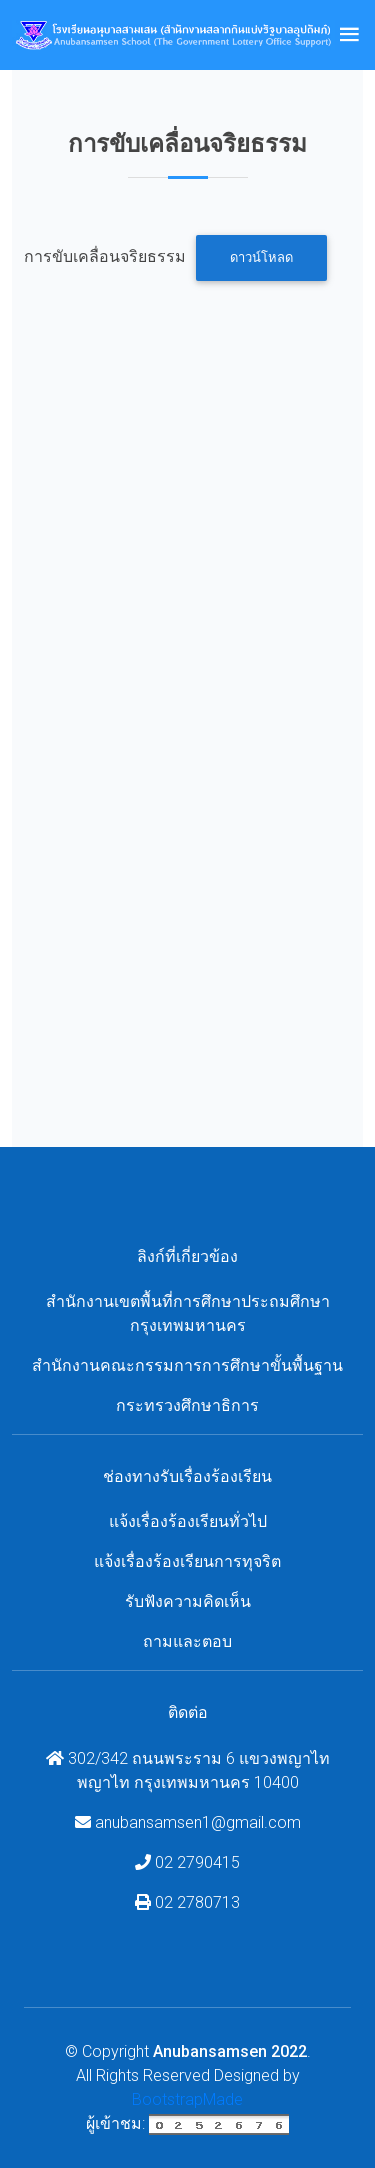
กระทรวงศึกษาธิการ (187, 1405)
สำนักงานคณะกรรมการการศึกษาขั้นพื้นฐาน (187, 1365)
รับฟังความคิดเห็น (188, 1601)
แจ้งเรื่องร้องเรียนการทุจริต (187, 1561)
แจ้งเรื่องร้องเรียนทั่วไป (188, 1521)
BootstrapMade (187, 2099)
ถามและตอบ (187, 1641)
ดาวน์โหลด (261, 257)
